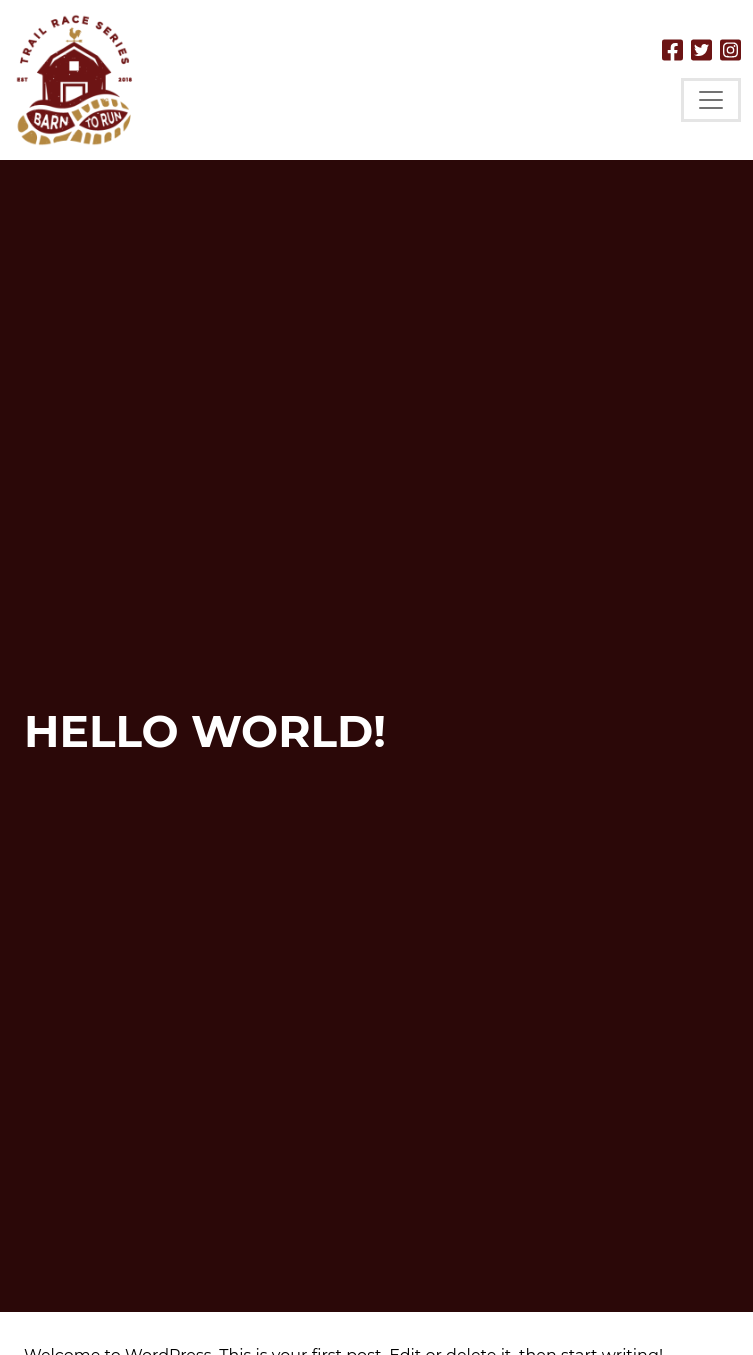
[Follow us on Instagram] (730, 49)
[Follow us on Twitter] (701, 49)
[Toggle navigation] (711, 100)
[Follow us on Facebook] (672, 49)
